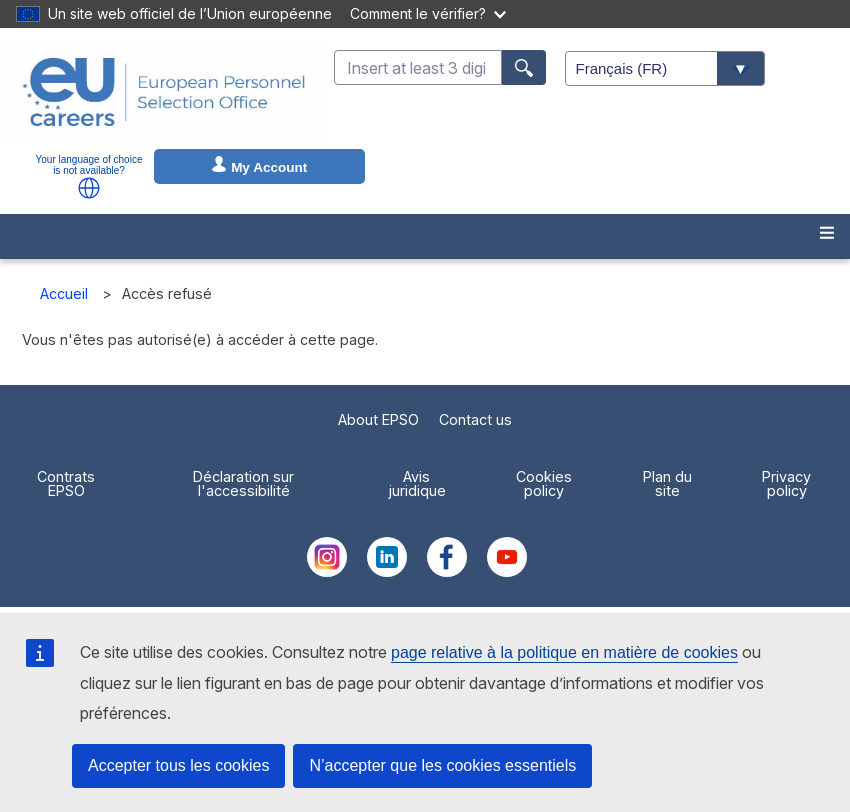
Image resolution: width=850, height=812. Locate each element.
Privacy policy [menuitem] (786, 483)
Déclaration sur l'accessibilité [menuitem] (243, 483)
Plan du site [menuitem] (667, 483)
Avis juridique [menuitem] (417, 483)
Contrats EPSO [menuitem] (66, 483)
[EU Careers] (164, 92)
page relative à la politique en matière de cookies (564, 652)
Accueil (64, 293)
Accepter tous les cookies (178, 765)
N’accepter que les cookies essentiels (442, 765)
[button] (89, 188)
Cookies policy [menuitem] (544, 483)
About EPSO (378, 419)
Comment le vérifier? (428, 13)
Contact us (475, 419)
